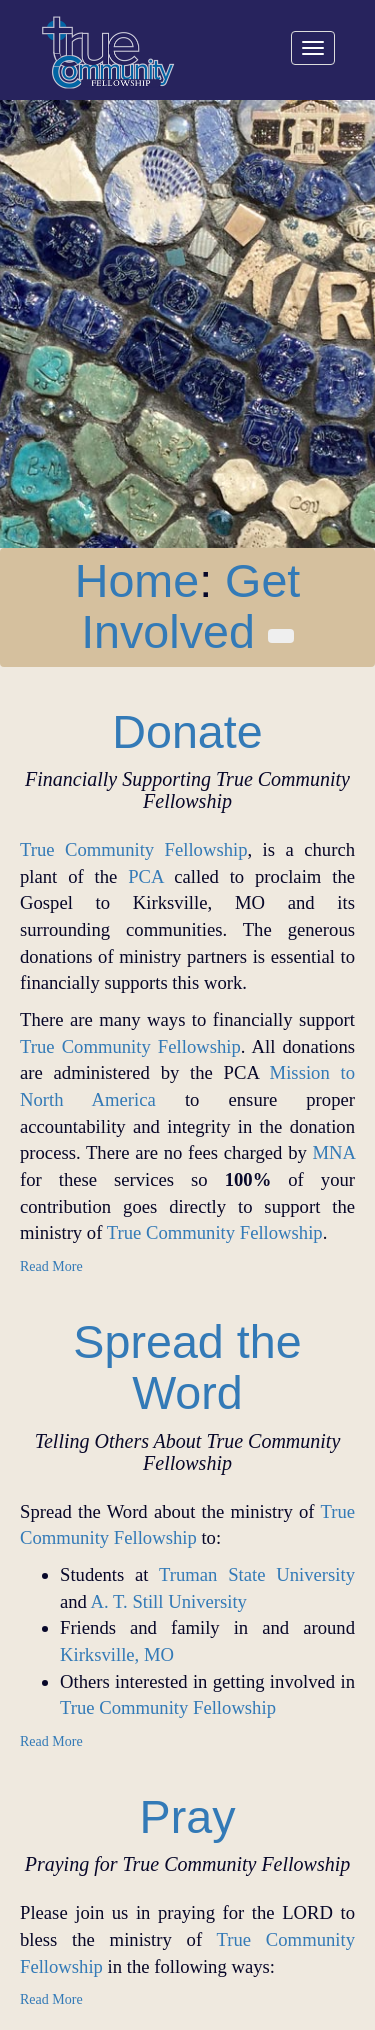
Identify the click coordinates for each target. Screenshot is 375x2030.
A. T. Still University (169, 1601)
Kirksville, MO (117, 1654)
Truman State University (257, 1574)
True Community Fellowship (134, 849)
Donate (187, 732)
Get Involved (190, 606)
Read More (51, 1266)
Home (137, 581)
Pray (188, 1817)
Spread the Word (187, 1367)
